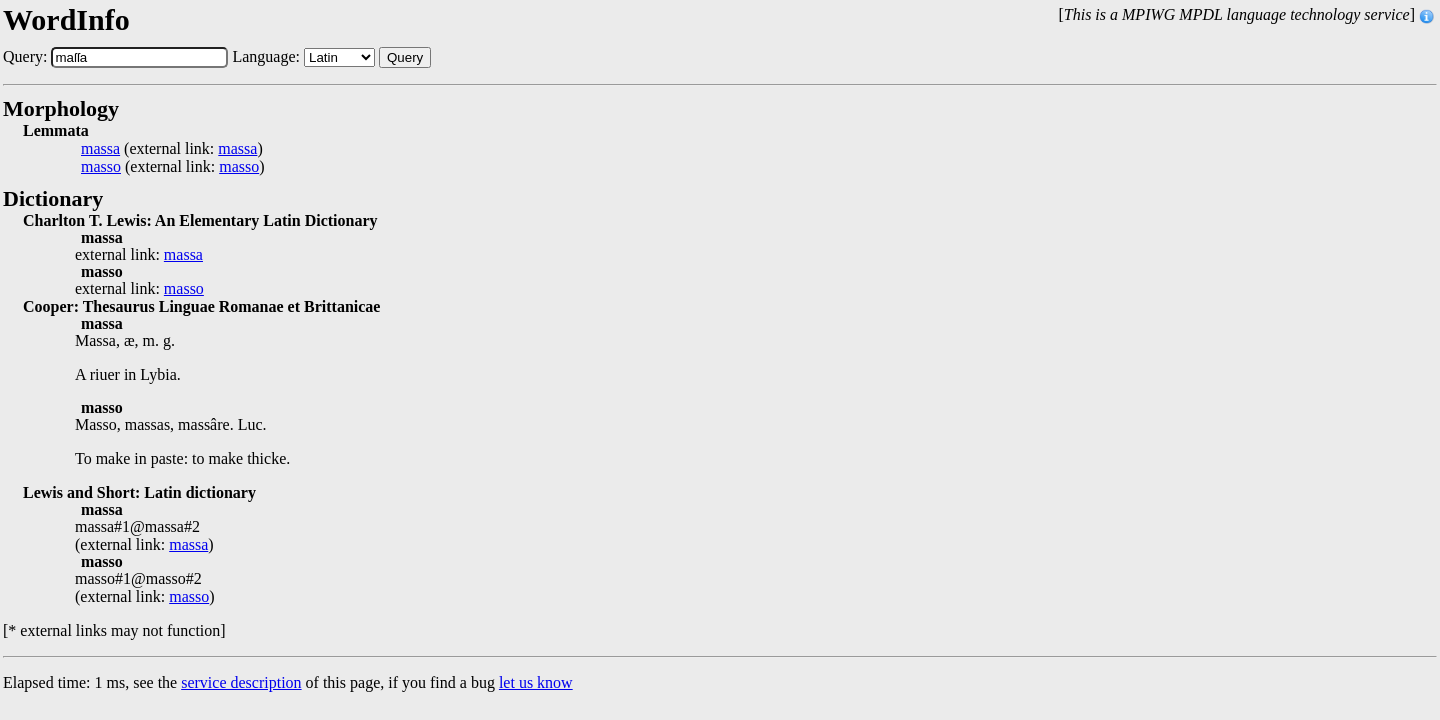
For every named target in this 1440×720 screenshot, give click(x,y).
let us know (536, 682)
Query (405, 57)
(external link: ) (172, 149)
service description (241, 682)
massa (100, 149)
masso (101, 167)
